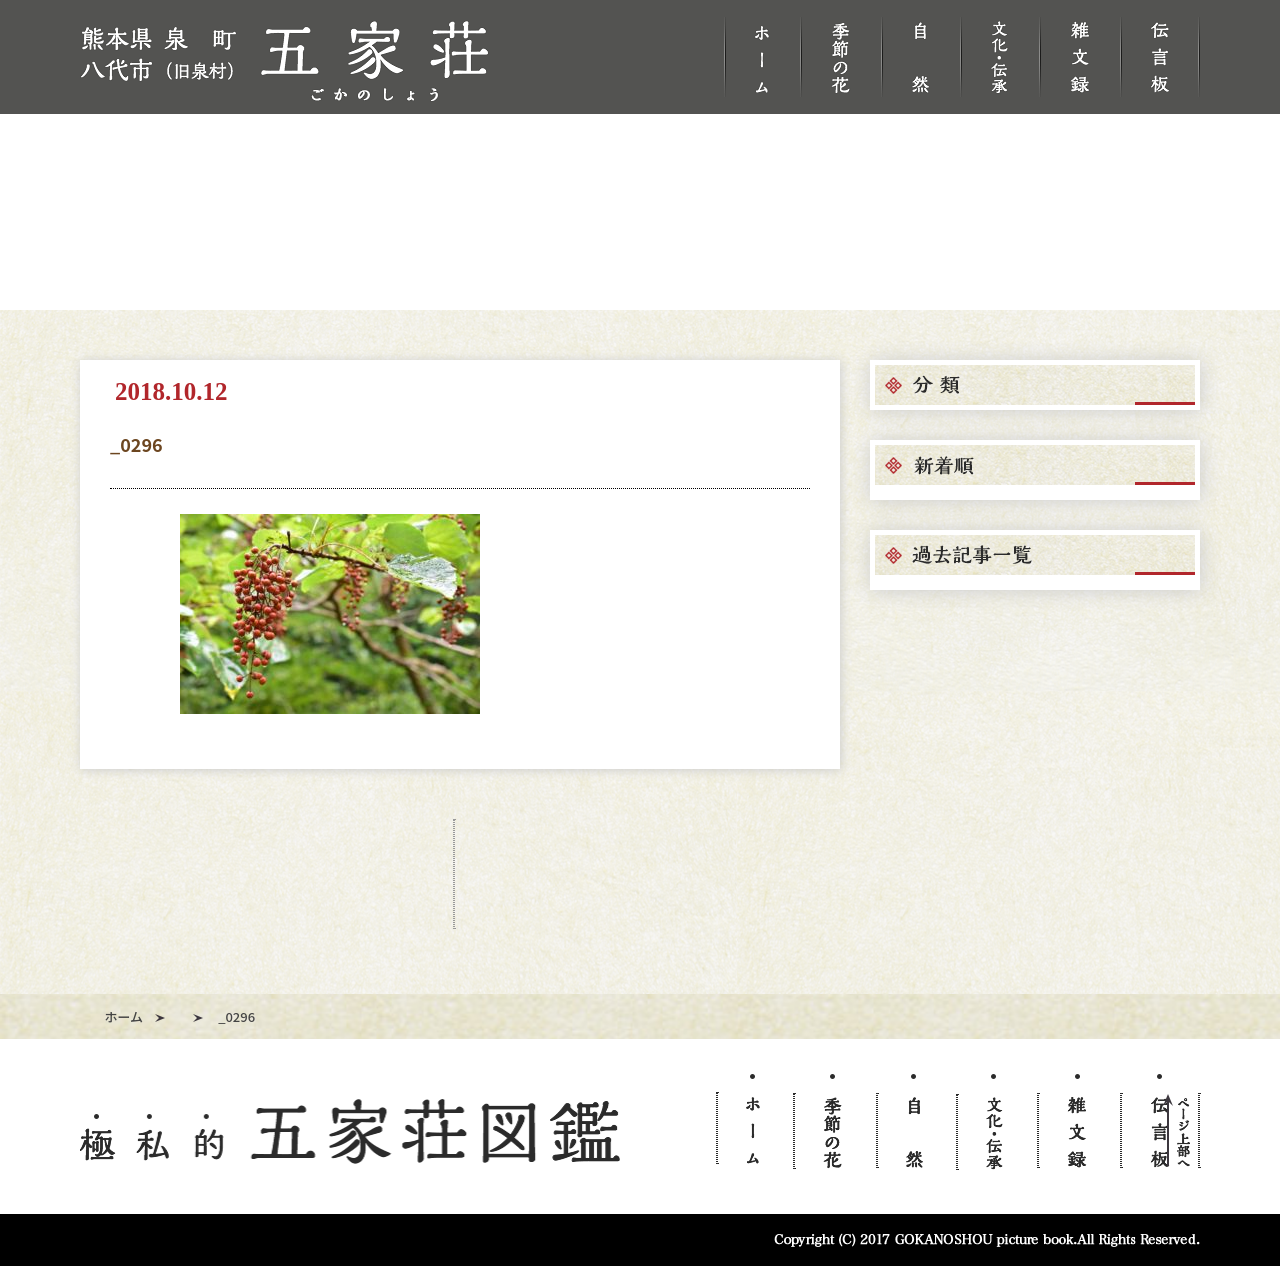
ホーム (124, 1016)
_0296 (136, 444)
